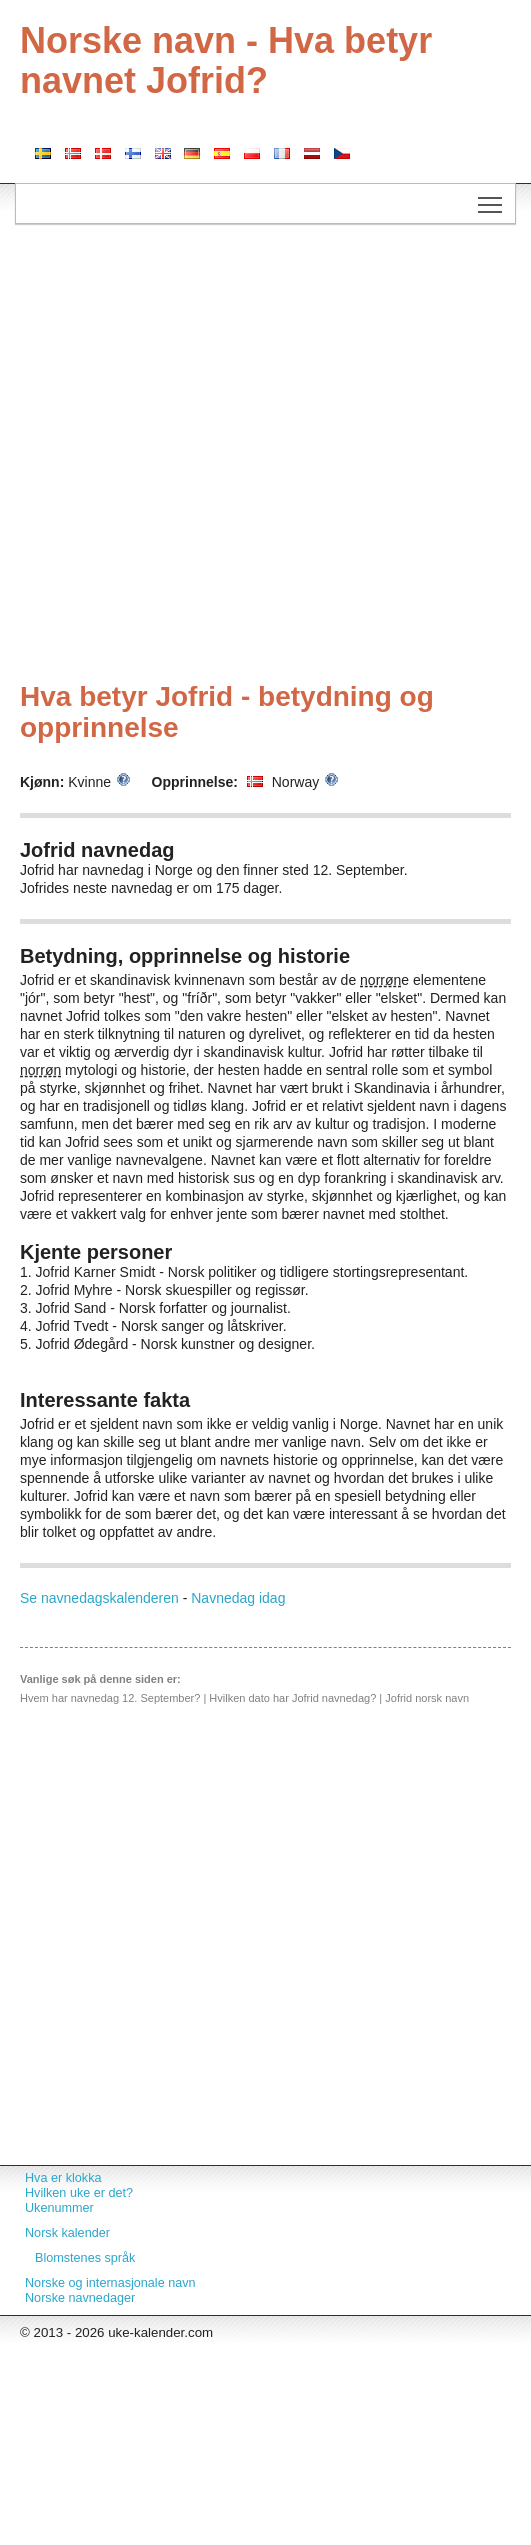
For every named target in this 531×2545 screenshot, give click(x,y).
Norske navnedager (80, 2298)
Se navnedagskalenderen (99, 1598)
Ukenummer (59, 2208)
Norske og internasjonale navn (110, 2283)
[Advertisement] (211, 455)
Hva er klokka (63, 2178)
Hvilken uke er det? (79, 2193)
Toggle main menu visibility (491, 198)
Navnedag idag (238, 1598)
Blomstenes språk (85, 2258)
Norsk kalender (67, 2233)
